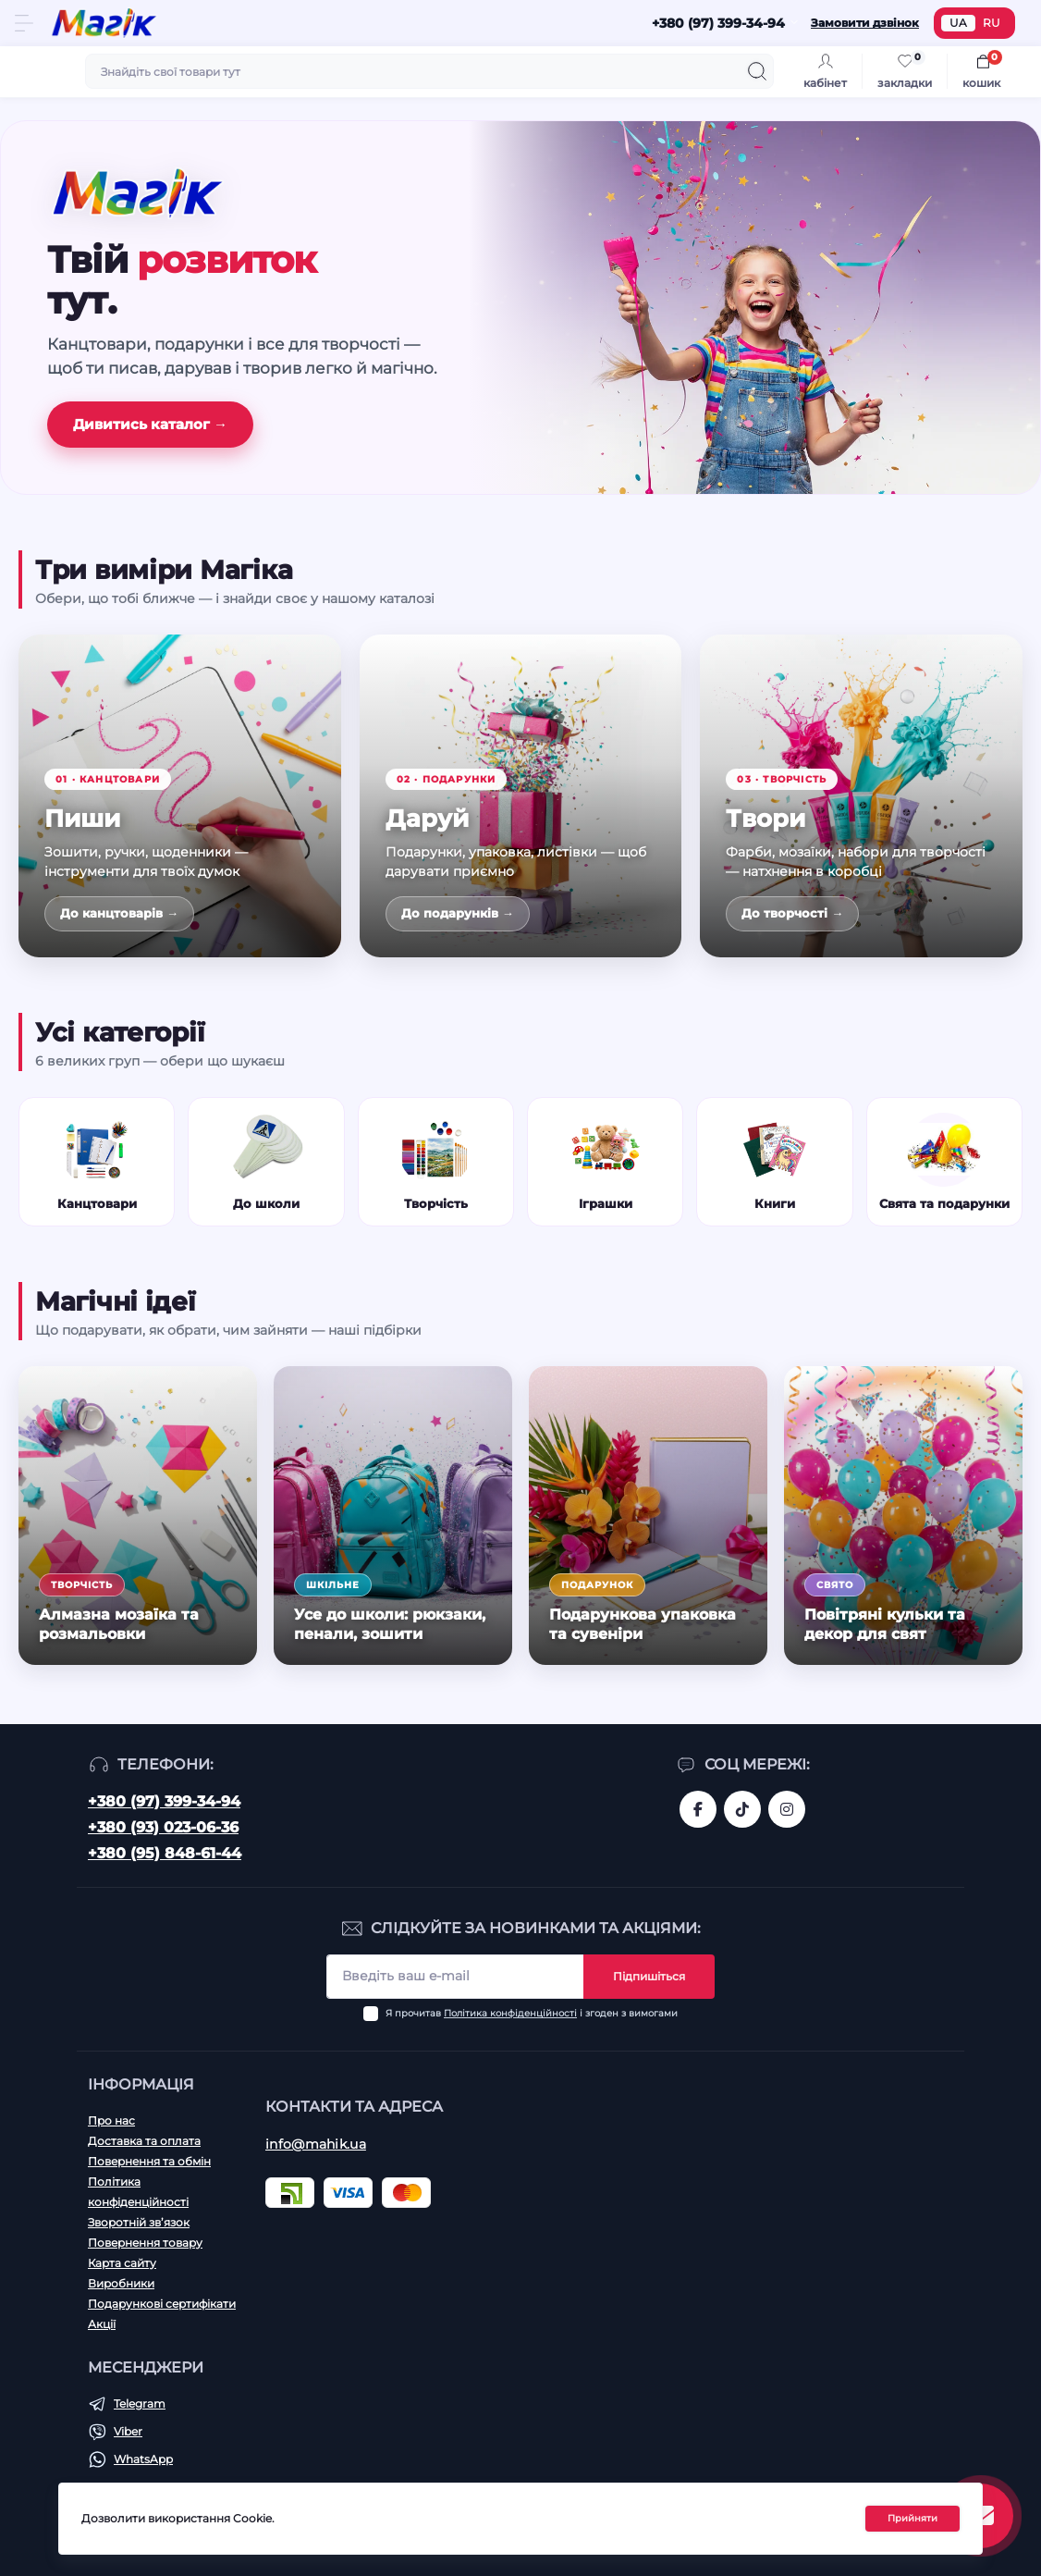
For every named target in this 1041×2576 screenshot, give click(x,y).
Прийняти (912, 2518)
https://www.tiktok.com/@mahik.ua (742, 1809)
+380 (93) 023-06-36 (163, 1827)
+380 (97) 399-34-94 (164, 1801)
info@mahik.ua (315, 2144)
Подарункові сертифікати (162, 2304)
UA (958, 23)
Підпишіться (649, 1976)
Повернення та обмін (149, 2161)
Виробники (121, 2283)
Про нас (111, 2120)
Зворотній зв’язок (139, 2222)
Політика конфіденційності (510, 2013)
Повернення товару (145, 2242)
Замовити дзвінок (865, 23)
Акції (102, 2324)
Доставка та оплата (144, 2141)
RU (991, 23)
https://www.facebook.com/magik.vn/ (698, 1809)
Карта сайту (122, 2263)
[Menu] (24, 23)
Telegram (139, 2403)
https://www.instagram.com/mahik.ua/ (786, 1809)
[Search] (757, 71)
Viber (128, 2431)
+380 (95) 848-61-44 (164, 1853)
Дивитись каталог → (150, 424)
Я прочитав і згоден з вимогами (532, 2013)
